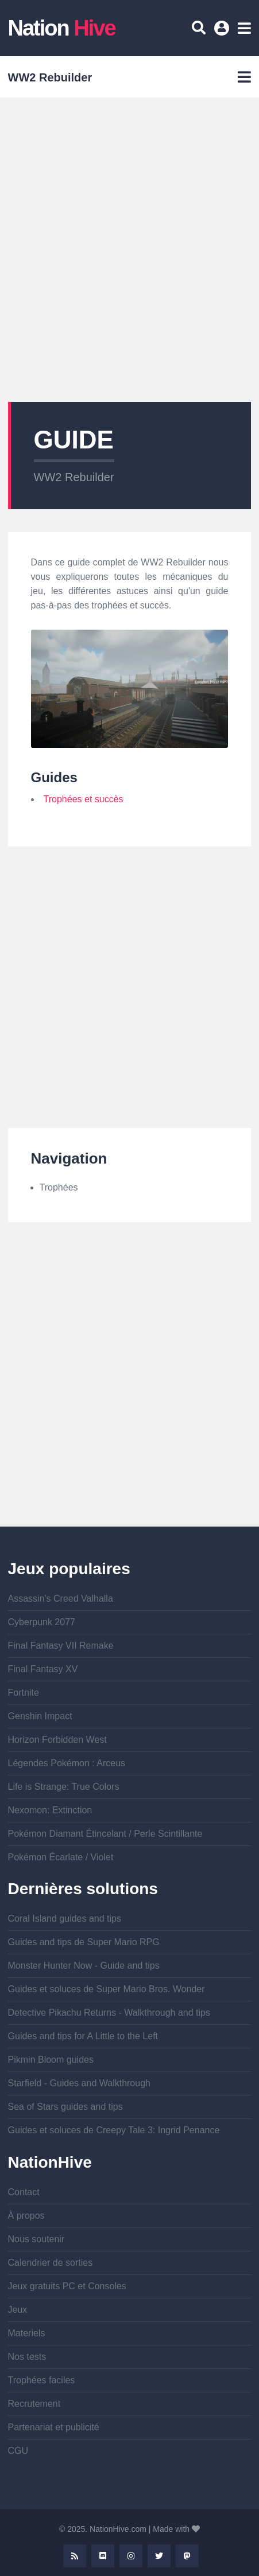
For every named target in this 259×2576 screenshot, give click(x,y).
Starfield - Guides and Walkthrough (79, 2083)
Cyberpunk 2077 (41, 1622)
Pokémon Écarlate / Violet (61, 1857)
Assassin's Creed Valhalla (60, 1598)
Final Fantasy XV (43, 1669)
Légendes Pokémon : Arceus (67, 1763)
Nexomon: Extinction (50, 1810)
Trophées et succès (83, 799)
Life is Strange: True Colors (63, 1787)
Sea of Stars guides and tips (65, 2106)
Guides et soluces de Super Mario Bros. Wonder (106, 1989)
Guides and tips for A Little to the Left (83, 2036)
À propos (26, 2215)
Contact (24, 2192)
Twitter (159, 2555)
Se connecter (223, 32)
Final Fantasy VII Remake (61, 1645)
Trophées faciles (41, 2380)
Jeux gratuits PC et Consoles (67, 2286)
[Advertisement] (129, 249)
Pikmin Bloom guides (51, 2059)
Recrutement (34, 2404)
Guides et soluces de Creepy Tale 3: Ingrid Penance (114, 2130)
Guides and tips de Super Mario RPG (84, 1942)
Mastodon (187, 2555)
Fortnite (23, 1692)
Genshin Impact (40, 1716)
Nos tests (27, 2357)
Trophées (59, 1187)
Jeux (18, 2310)
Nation (61, 28)
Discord (102, 2555)
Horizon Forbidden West (57, 1739)
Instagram (130, 2555)
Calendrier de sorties (50, 2262)
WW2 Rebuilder (74, 477)
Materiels (26, 2333)
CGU (18, 2451)
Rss (74, 2555)
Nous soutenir (36, 2239)
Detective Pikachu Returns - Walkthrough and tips (109, 2012)
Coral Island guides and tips (64, 1918)
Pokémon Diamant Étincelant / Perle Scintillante (105, 1834)
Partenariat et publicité (53, 2427)
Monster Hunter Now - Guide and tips (84, 1965)
